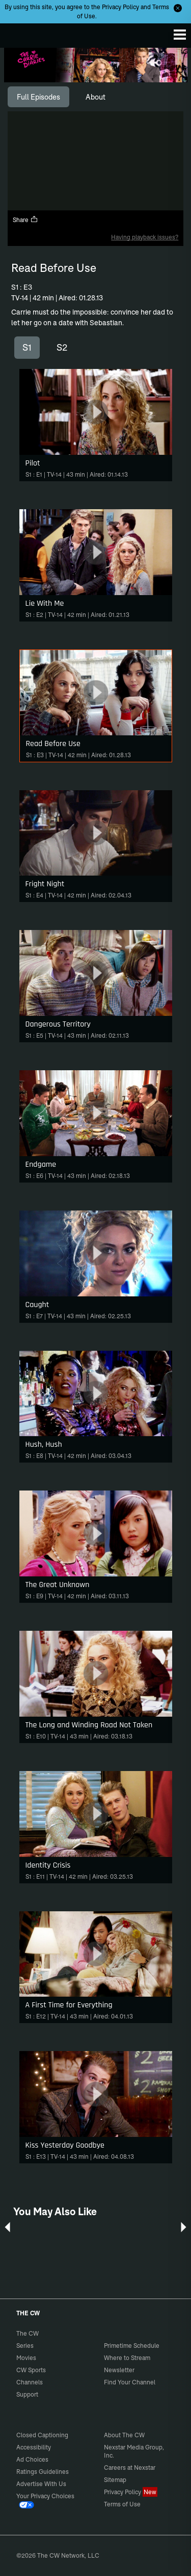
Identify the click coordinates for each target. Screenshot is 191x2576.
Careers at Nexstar (129, 2467)
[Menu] (180, 34)
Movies (26, 2358)
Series (25, 2345)
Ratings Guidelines (42, 2471)
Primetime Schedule (131, 2345)
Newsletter (119, 2370)
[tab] (38, 97)
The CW (18, 33)
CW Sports (31, 2370)
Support (27, 2394)
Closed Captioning (42, 2435)
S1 (27, 347)
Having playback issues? (144, 237)
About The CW (124, 2435)
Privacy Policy (120, 7)
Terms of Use (122, 2504)
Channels (29, 2382)
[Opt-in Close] (178, 8)
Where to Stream (127, 2358)
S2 (62, 347)
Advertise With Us (41, 2484)
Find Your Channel (129, 2382)
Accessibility (33, 2447)
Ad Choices (32, 2459)
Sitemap (115, 2480)
